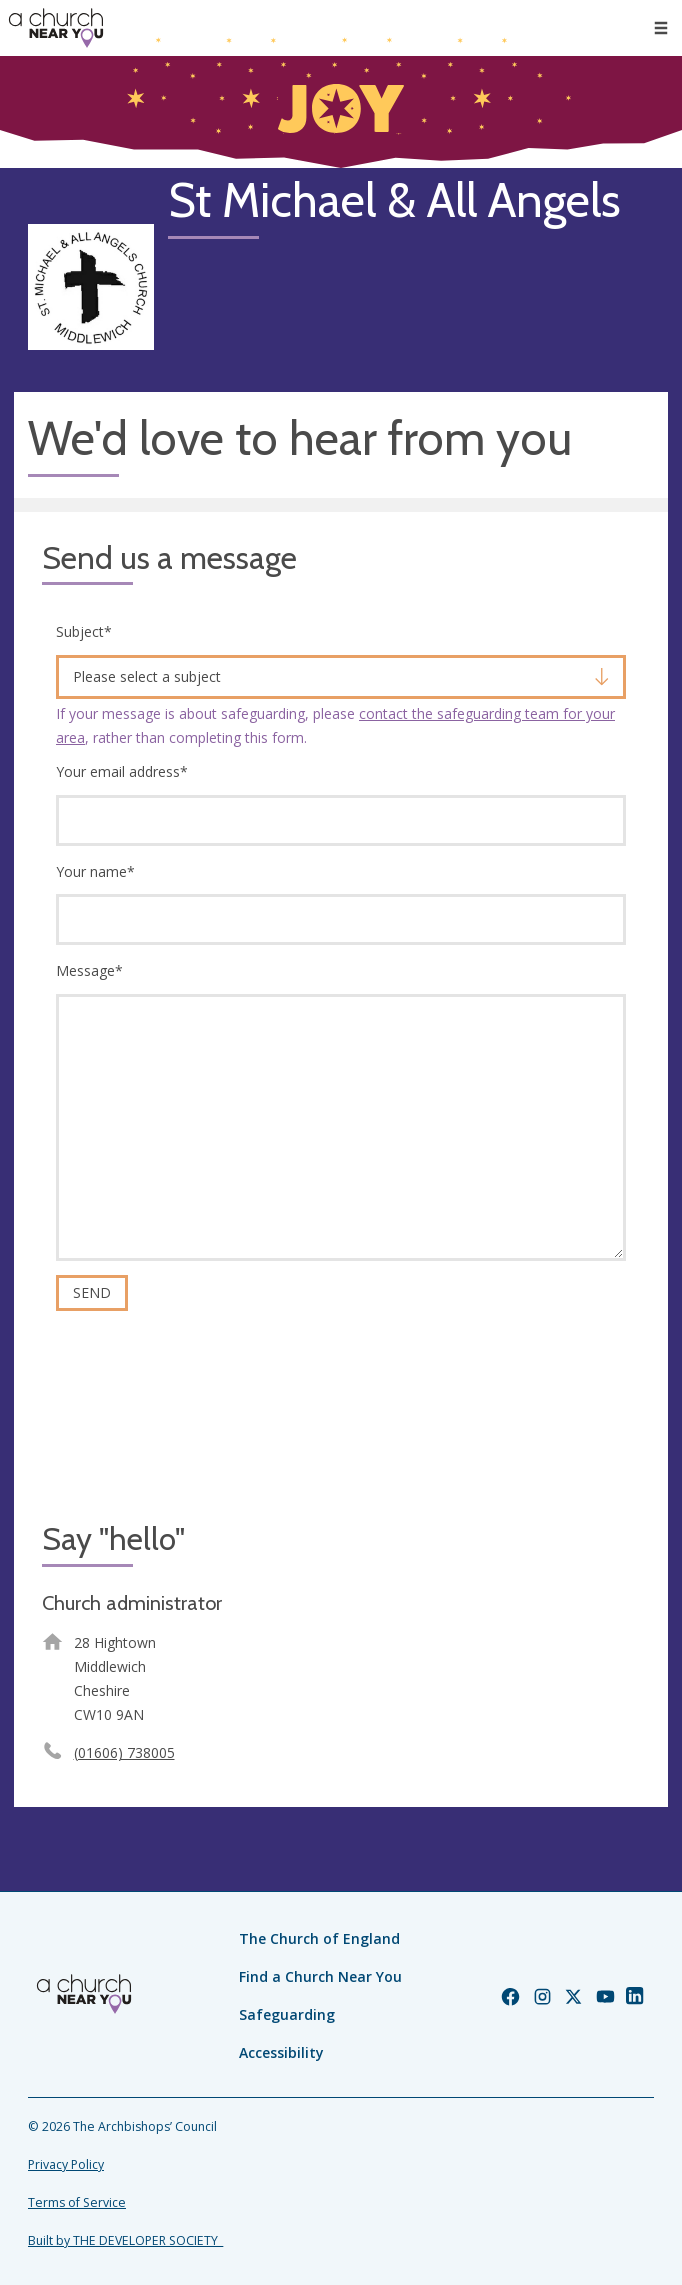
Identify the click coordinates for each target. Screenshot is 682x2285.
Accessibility (281, 2052)
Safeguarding (287, 2014)
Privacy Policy (66, 2164)
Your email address (122, 771)
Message (89, 970)
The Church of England (319, 1938)
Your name (95, 871)
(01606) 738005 (124, 1752)
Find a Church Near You (320, 1976)
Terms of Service (77, 2202)
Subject (84, 631)
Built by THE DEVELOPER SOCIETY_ (125, 2240)
